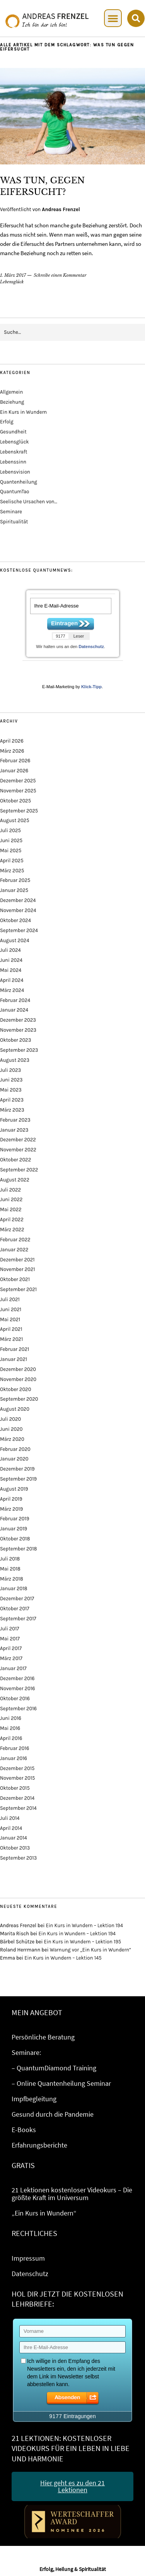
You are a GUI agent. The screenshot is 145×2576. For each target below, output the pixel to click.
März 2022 (12, 1229)
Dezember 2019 (17, 1469)
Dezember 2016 (17, 1678)
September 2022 (19, 1170)
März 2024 (12, 990)
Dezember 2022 (18, 1139)
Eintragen (64, 623)
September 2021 (18, 1289)
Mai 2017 (10, 1639)
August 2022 (14, 1180)
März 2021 (11, 1339)
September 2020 (19, 1399)
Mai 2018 (10, 1569)
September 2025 (19, 811)
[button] (113, 18)
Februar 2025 (15, 880)
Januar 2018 (13, 1588)
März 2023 (12, 1110)
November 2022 (18, 1150)
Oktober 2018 (15, 1539)
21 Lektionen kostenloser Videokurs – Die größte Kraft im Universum (72, 2193)
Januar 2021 (13, 1359)
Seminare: (26, 2052)
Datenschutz (91, 646)
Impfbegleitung (34, 2098)
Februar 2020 (15, 1449)
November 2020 (18, 1379)
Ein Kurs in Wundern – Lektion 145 (62, 1958)
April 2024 (11, 980)
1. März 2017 (13, 275)
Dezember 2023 (18, 1020)
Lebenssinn (13, 462)
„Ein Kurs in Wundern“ (44, 2213)
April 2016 (11, 1738)
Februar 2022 (15, 1239)
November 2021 (17, 1269)
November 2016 (17, 1688)
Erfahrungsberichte (39, 2145)
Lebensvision (15, 472)
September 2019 (18, 1479)
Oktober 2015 (15, 1788)
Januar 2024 (14, 1010)
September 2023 (19, 1050)
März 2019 (11, 1509)
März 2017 (11, 1658)
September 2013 (18, 1858)
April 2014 (11, 1828)
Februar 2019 (14, 1519)
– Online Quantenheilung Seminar (61, 2083)
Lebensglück (12, 281)
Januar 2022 (14, 1249)
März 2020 (12, 1439)
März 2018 (11, 1579)
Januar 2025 (14, 890)
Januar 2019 (13, 1529)
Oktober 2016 (15, 1698)
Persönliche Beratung (43, 2037)
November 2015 (17, 1778)
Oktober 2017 (14, 1608)
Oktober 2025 (15, 801)
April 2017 (11, 1648)
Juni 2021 (10, 1309)
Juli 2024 (10, 950)
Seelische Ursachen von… (28, 501)
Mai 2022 (10, 1209)
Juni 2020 (11, 1429)
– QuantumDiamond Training (54, 2067)
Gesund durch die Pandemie (53, 2114)
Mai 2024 (10, 970)
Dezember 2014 (17, 1798)
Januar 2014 (13, 1838)
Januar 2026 (14, 770)
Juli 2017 (9, 1629)
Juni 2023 (11, 1080)
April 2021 (11, 1329)
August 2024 (14, 940)
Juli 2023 (10, 1070)
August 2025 (14, 820)
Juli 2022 (10, 1190)
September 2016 (18, 1708)
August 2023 (14, 1060)
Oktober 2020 (15, 1389)
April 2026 (12, 741)
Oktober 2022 (15, 1160)
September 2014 (18, 1808)
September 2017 (18, 1618)
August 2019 (14, 1489)
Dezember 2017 (17, 1598)
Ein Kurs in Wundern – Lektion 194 (84, 1925)
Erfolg (7, 422)
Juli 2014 (10, 1818)
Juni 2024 (11, 960)
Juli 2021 (10, 1299)
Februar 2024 (15, 1000)
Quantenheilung (18, 482)
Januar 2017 (13, 1668)
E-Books (24, 2129)
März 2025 (12, 870)
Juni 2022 (11, 1199)
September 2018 (18, 1549)
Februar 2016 (14, 1748)
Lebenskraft (13, 452)
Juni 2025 (11, 840)
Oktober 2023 (15, 1040)
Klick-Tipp (91, 686)
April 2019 (11, 1499)
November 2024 (18, 910)
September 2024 (19, 930)
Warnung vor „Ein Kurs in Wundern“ (90, 1950)
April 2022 (12, 1219)
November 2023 (18, 1030)
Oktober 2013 (15, 1848)
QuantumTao (14, 491)
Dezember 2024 (18, 900)
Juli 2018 (10, 1559)
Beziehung (12, 402)
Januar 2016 (13, 1758)
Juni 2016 (10, 1718)
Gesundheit (13, 432)
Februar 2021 (14, 1349)
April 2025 (12, 860)
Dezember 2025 (18, 781)
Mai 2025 (10, 850)
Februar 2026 (15, 760)
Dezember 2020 (18, 1369)
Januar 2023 (14, 1130)
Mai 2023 (11, 1090)
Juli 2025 (10, 830)
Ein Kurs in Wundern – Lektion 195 (82, 1942)
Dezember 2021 (17, 1260)
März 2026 (12, 751)
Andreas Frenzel (61, 209)
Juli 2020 (10, 1419)
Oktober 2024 (15, 920)
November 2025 (18, 791)
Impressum (28, 2258)
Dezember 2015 (17, 1768)
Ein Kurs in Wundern (23, 412)
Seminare (11, 512)
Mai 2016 (10, 1728)
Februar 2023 (15, 1120)
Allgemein (11, 392)
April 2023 (12, 1100)
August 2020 (14, 1409)
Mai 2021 (10, 1319)
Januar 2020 (14, 1459)
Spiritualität (14, 522)
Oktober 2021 (15, 1279)
